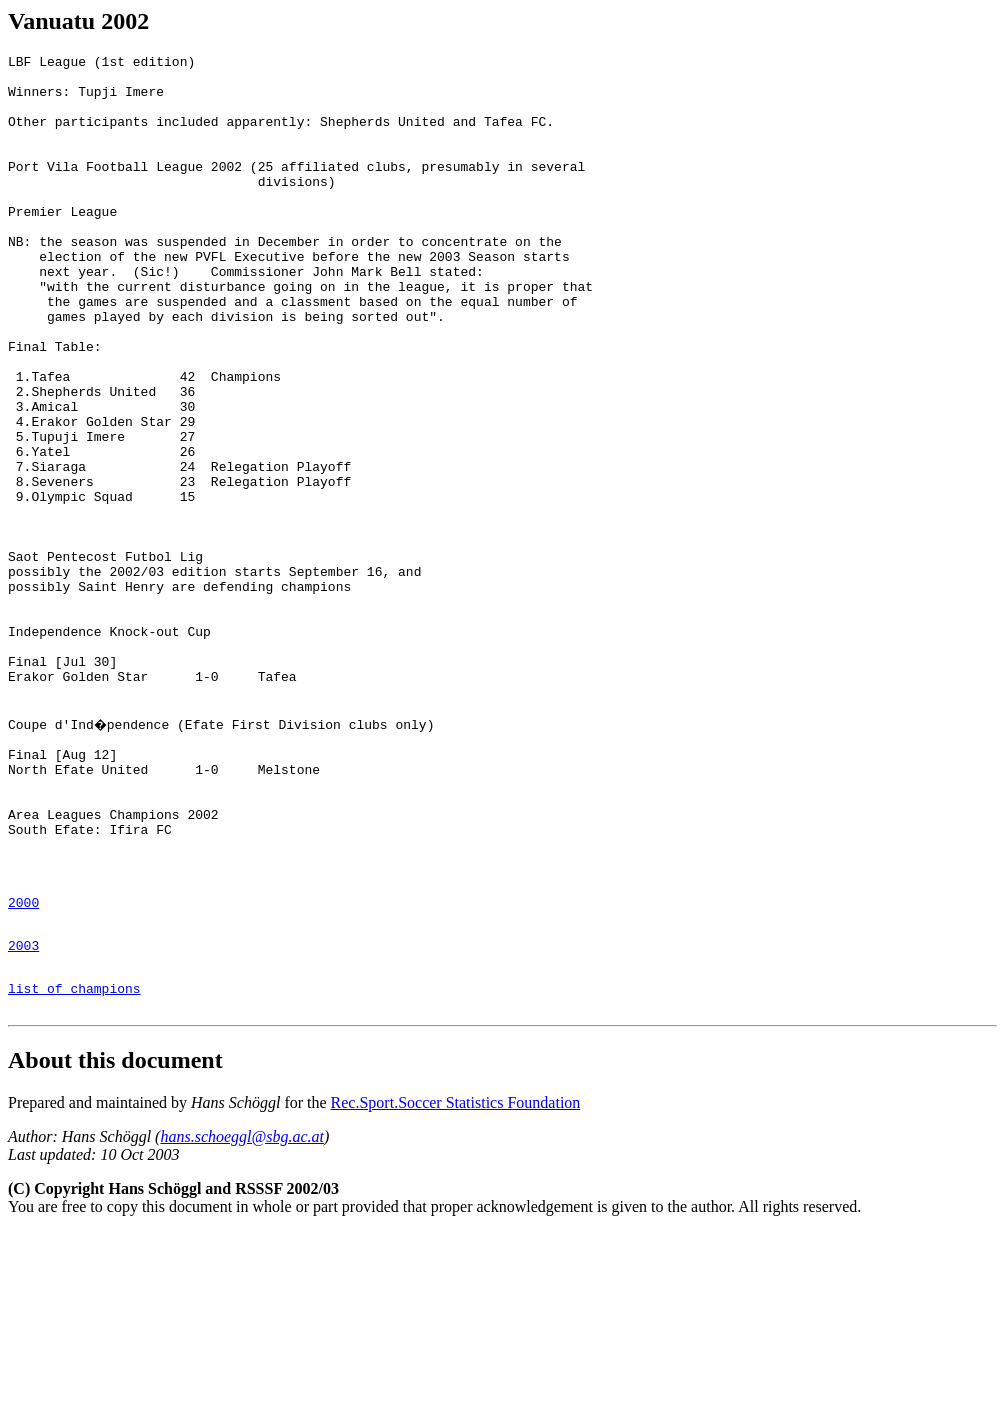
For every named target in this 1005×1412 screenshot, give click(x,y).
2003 (23, 1116)
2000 (23, 1067)
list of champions (74, 1165)
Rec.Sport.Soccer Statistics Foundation (456, 1282)
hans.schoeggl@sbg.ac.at (242, 1316)
